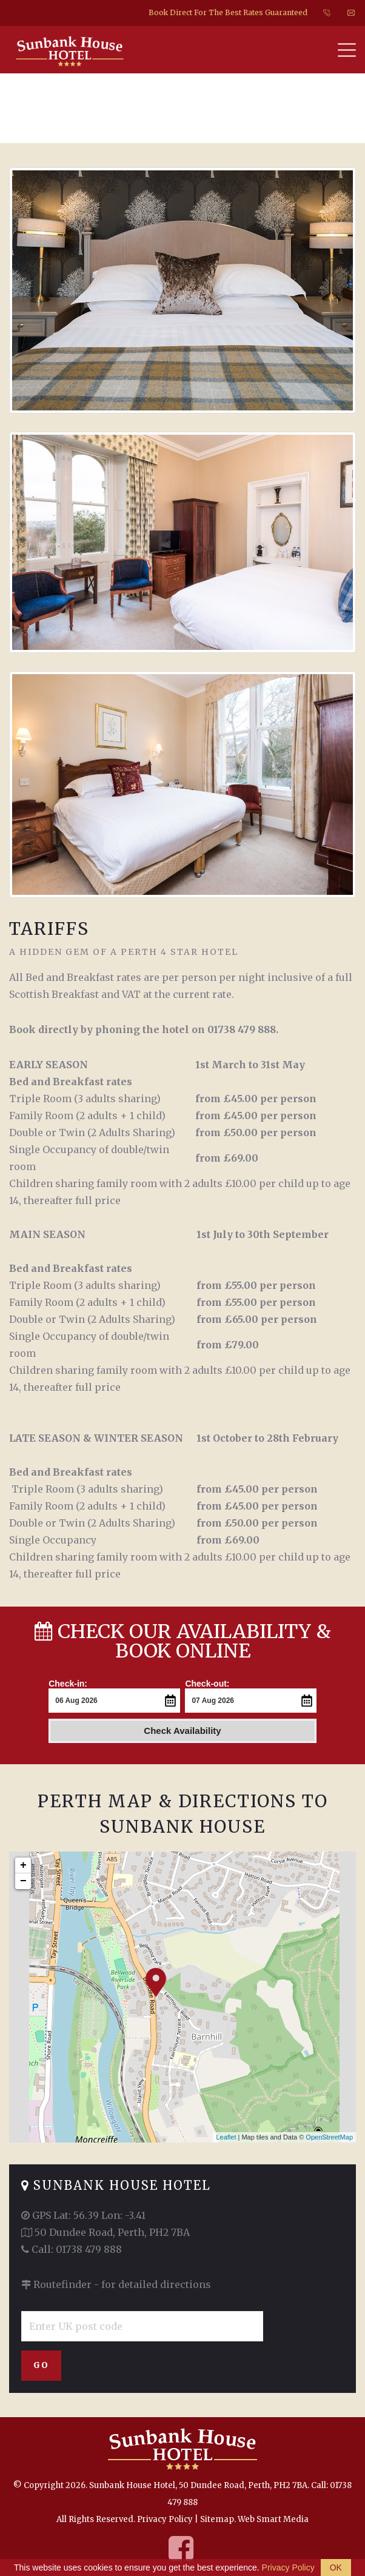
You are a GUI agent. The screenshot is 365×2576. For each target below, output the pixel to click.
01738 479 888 (89, 2249)
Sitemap (217, 2519)
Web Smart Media (273, 2519)
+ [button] (23, 1865)
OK (336, 2567)
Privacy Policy (165, 2519)
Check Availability (182, 1730)
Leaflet (226, 2136)
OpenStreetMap (329, 2136)
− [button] (23, 1880)
